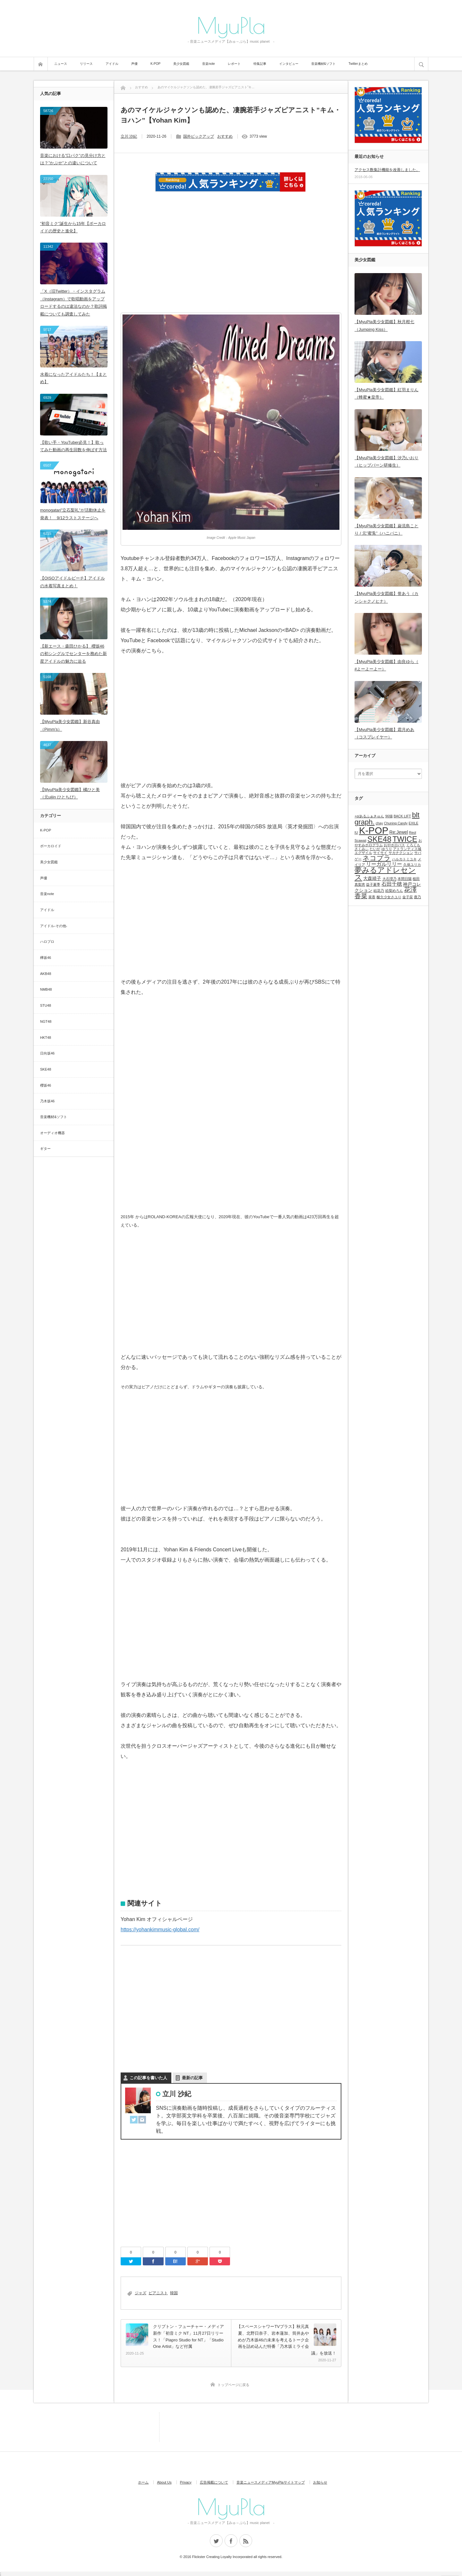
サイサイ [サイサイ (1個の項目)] (380, 853)
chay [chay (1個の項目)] (379, 823)
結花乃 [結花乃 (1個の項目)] (378, 890)
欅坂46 (45, 958)
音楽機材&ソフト (323, 63)
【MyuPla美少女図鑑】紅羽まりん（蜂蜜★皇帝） (386, 393)
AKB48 (45, 974)
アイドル (112, 63)
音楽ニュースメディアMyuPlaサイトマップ (270, 2482)
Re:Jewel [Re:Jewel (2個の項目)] (398, 832)
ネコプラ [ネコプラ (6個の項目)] (377, 858)
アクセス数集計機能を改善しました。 (387, 170)
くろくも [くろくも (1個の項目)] (413, 845)
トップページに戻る (233, 2385)
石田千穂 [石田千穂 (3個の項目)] (391, 884)
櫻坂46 (45, 1085)
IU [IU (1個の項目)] (356, 832)
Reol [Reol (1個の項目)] (412, 832)
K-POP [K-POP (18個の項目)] (373, 830)
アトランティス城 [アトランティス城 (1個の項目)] (407, 849)
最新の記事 (192, 2077)
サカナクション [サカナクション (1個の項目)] (401, 853)
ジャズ (140, 2293)
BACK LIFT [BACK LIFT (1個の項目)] (402, 816)
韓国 (174, 2293)
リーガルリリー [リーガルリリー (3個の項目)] (384, 864)
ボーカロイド (50, 846)
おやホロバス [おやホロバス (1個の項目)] (394, 845)
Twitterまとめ (357, 63)
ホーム (143, 2482)
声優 (134, 63)
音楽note (208, 63)
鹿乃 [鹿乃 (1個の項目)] (417, 897)
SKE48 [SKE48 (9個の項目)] (379, 839)
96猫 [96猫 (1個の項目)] (389, 816)
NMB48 (46, 989)
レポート (234, 63)
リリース (86, 63)
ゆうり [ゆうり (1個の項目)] (386, 849)
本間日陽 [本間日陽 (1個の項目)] (405, 879)
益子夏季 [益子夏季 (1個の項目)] (373, 884)
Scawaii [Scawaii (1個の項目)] (360, 840)
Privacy (186, 2482)
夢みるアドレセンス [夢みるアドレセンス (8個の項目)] (385, 874)
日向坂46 (47, 1053)
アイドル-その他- (53, 926)
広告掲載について (214, 2482)
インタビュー (288, 63)
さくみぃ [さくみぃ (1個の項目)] (362, 849)
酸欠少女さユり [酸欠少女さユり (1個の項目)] (389, 897)
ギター (45, 1148)
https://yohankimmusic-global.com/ (160, 1929)
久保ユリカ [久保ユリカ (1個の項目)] (412, 864)
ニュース (60, 63)
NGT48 (45, 1021)
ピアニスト (158, 2293)
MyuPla (231, 25)
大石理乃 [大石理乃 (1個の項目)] (389, 879)
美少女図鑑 (181, 63)
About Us (164, 2482)
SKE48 (45, 1069)
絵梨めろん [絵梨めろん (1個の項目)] (394, 890)
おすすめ (225, 136)
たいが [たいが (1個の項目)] (375, 849)
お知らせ (320, 2482)
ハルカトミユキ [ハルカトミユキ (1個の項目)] (404, 859)
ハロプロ (47, 941)
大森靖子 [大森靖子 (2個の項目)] (372, 878)
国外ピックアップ (198, 136)
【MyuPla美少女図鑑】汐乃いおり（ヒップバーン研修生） (386, 461)
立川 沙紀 (129, 136)
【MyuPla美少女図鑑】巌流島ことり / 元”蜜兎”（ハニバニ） (386, 529)
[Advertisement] (231, 256)
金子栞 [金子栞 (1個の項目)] (407, 897)
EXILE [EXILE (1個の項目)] (413, 823)
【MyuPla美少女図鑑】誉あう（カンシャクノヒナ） (386, 597)
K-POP (155, 63)
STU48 (45, 1005)
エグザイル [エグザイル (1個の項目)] (363, 853)
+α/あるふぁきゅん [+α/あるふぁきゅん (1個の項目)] (369, 816)
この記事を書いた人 (148, 2077)
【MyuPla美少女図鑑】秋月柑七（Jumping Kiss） (384, 325)
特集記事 (259, 63)
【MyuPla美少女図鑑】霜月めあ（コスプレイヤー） (384, 733)
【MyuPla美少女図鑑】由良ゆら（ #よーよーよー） (386, 665)
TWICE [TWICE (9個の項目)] (404, 839)
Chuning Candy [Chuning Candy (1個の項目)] (395, 823)
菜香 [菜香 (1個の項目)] (371, 897)
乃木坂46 (47, 1101)
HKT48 (45, 1037)
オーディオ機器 (52, 1133)
